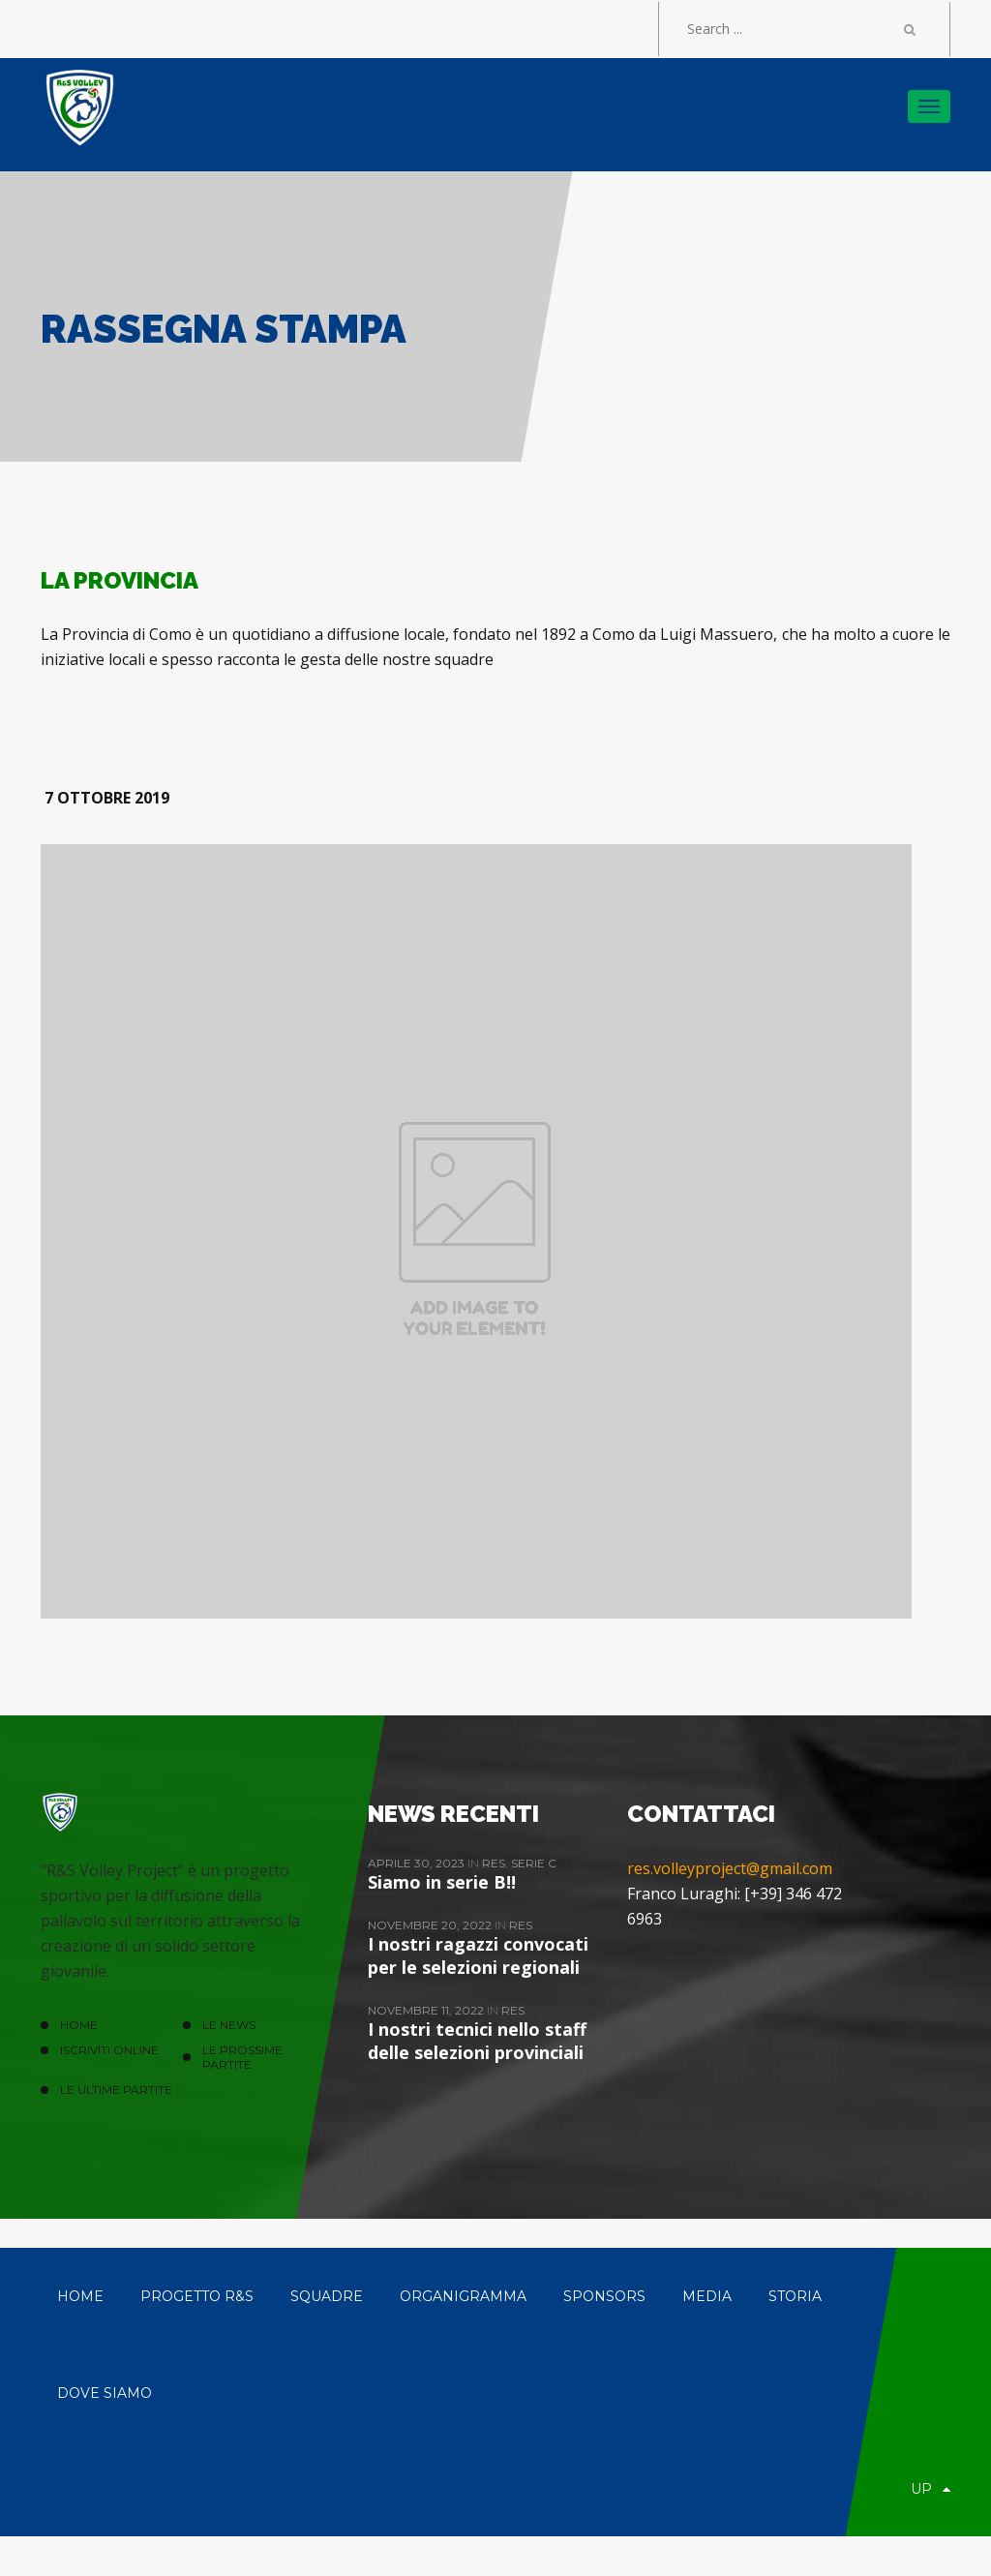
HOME (79, 2024)
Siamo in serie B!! (442, 1882)
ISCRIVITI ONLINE (109, 2050)
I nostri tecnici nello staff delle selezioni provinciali (477, 2040)
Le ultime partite (116, 2089)
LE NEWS (228, 2024)
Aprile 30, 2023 (417, 1863)
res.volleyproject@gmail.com (729, 1868)
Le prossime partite (242, 2057)
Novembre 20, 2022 (431, 1925)
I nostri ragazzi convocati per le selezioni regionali (478, 1955)
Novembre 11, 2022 (427, 2010)
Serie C (533, 1863)
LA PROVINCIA (119, 580)
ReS (493, 1863)
